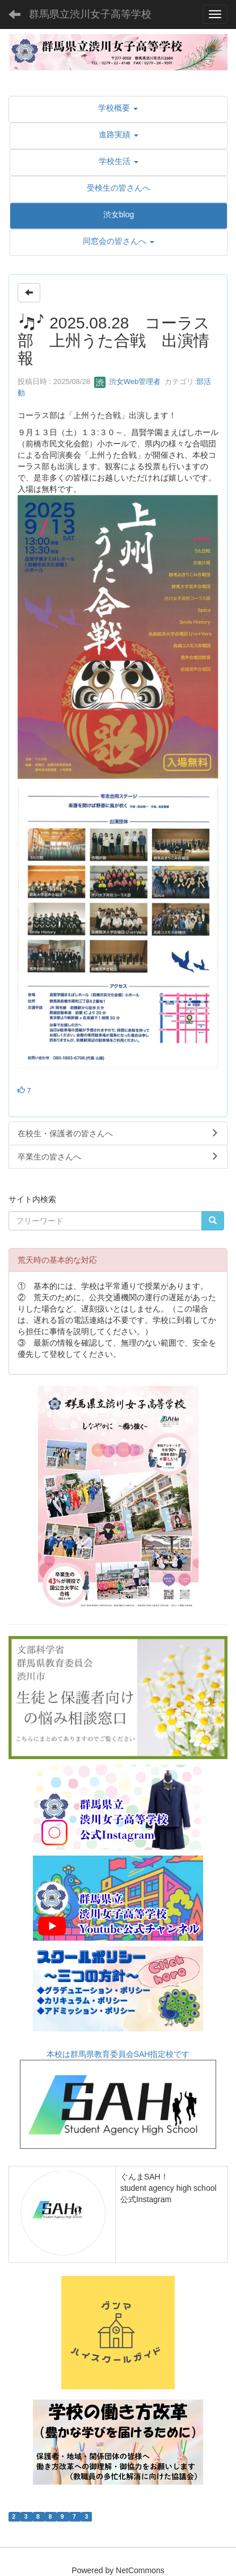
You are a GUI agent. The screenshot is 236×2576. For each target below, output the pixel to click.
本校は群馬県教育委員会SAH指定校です (118, 2099)
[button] (118, 107)
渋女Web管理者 (127, 381)
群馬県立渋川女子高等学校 (90, 14)
